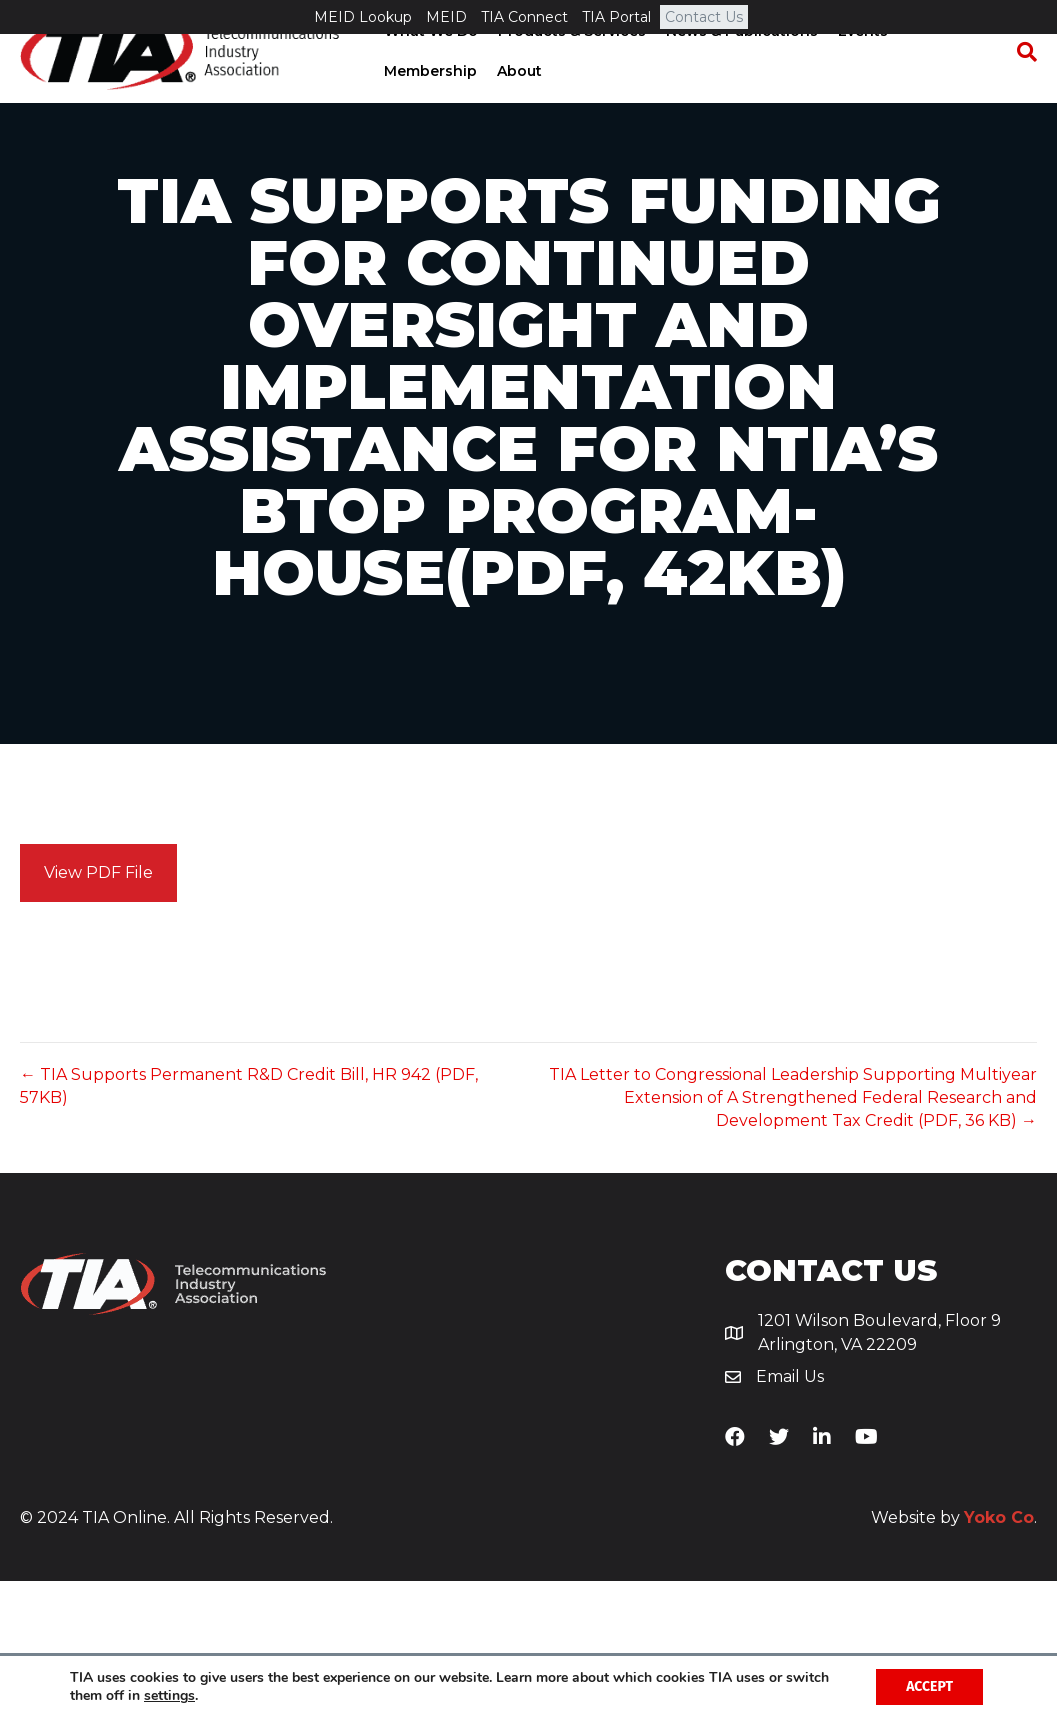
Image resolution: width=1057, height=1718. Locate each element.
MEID (446, 17)
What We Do (429, 65)
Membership (428, 105)
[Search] (1022, 86)
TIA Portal (616, 17)
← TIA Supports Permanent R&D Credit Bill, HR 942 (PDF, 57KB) (249, 1223)
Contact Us (704, 17)
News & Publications (740, 65)
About (517, 105)
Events (861, 65)
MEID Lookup (363, 17)
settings (169, 1696)
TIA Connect (524, 17)
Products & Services (570, 65)
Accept (929, 1686)
